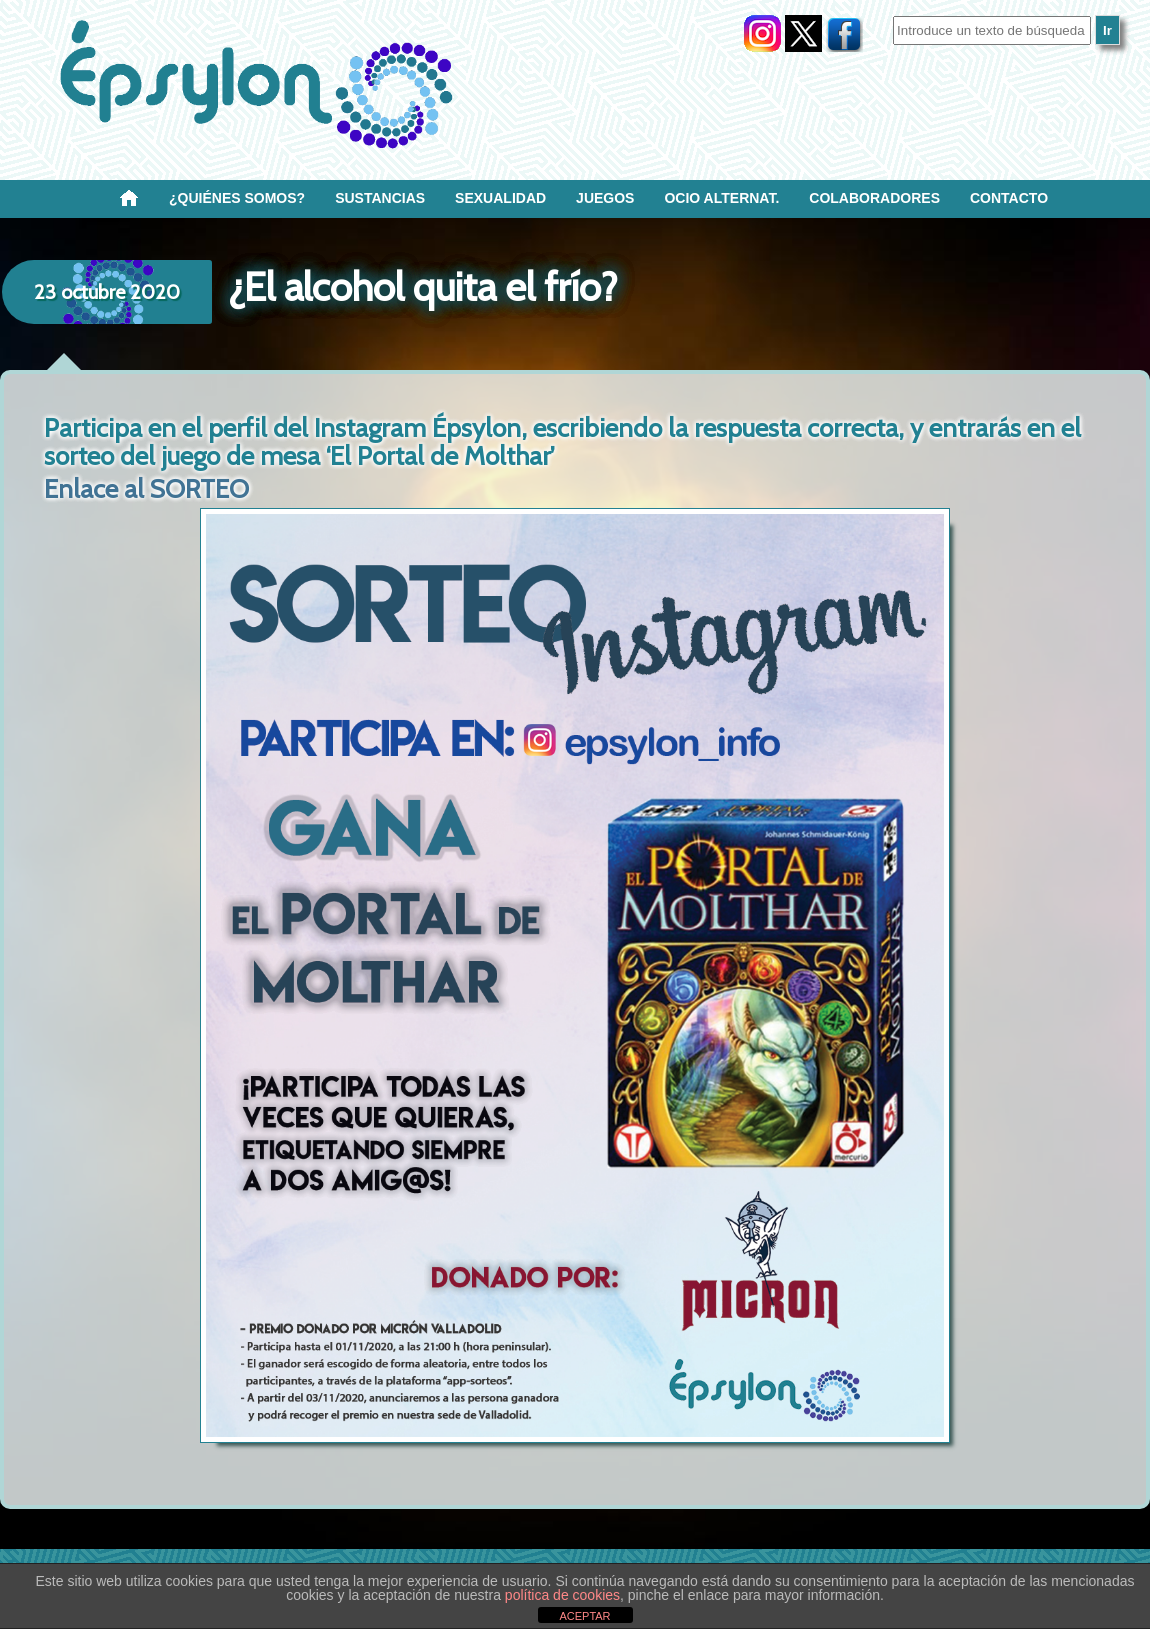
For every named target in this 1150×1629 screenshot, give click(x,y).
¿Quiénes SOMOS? (237, 198)
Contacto (1009, 198)
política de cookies (562, 1595)
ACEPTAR (584, 1616)
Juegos (605, 198)
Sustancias (380, 198)
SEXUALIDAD (500, 198)
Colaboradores (874, 198)
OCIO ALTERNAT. (721, 198)
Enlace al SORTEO (146, 489)
